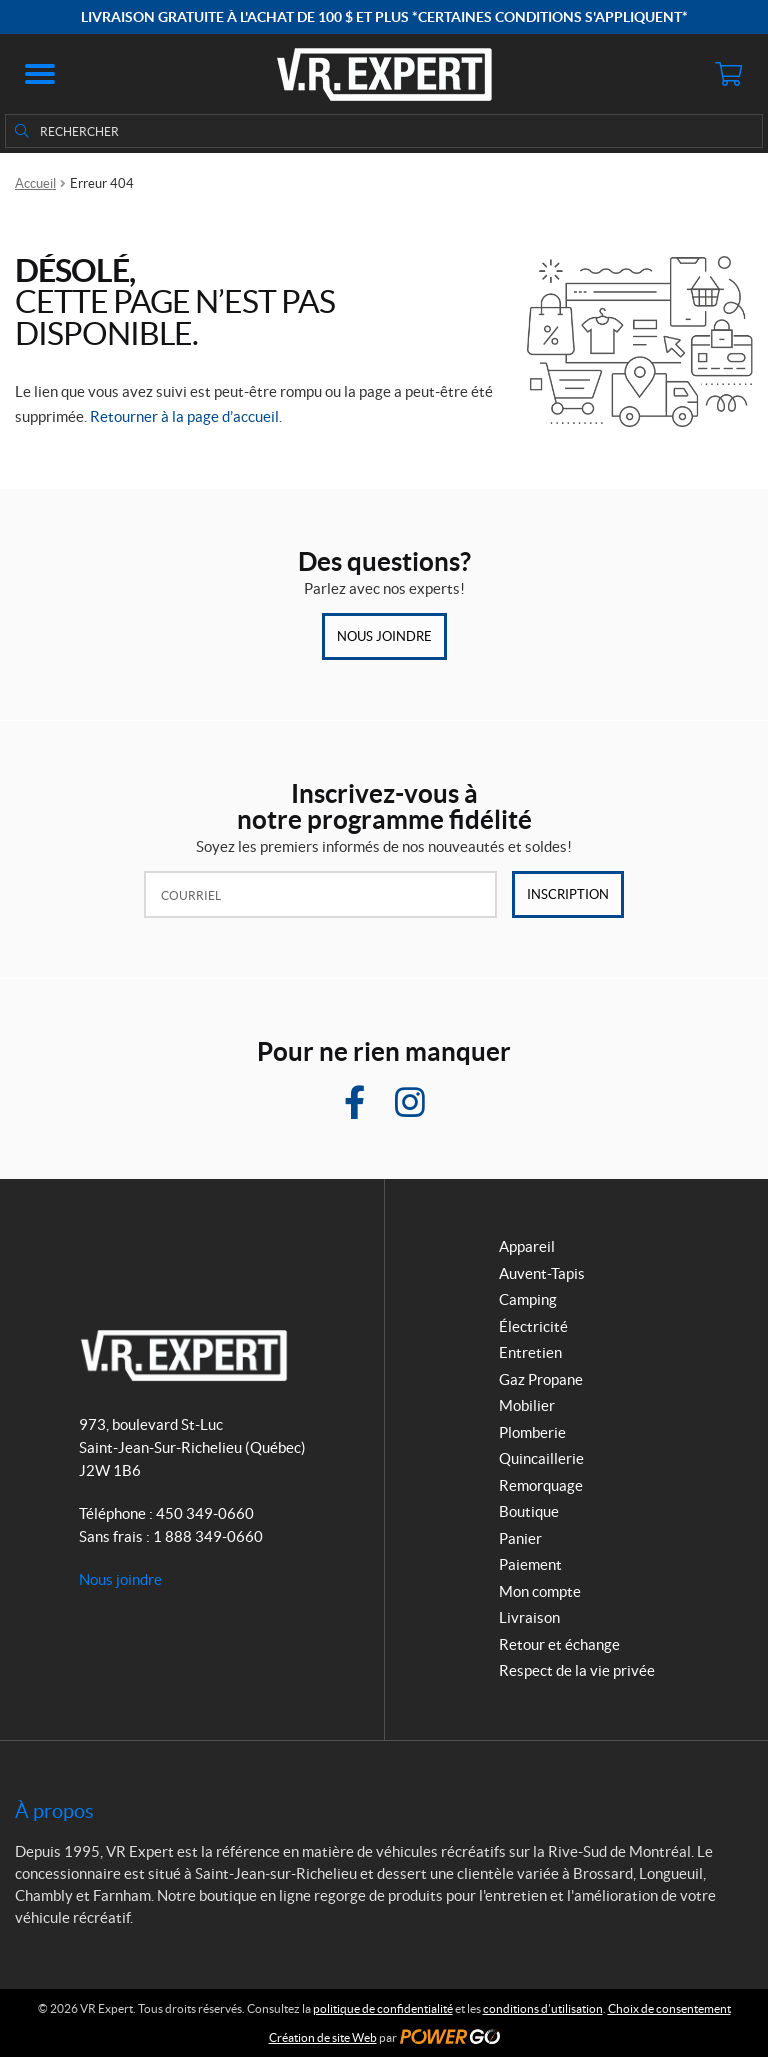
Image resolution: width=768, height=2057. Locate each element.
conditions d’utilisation (543, 2008)
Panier (520, 1538)
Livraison (529, 1617)
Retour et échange (559, 1644)
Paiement (530, 1564)
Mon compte (540, 1591)
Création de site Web (323, 2037)
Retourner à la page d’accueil (184, 416)
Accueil (35, 183)
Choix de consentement (669, 2008)
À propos (54, 1811)
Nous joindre (384, 636)
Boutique (529, 1511)
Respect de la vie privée (577, 1670)
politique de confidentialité (383, 2008)
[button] (40, 74)
